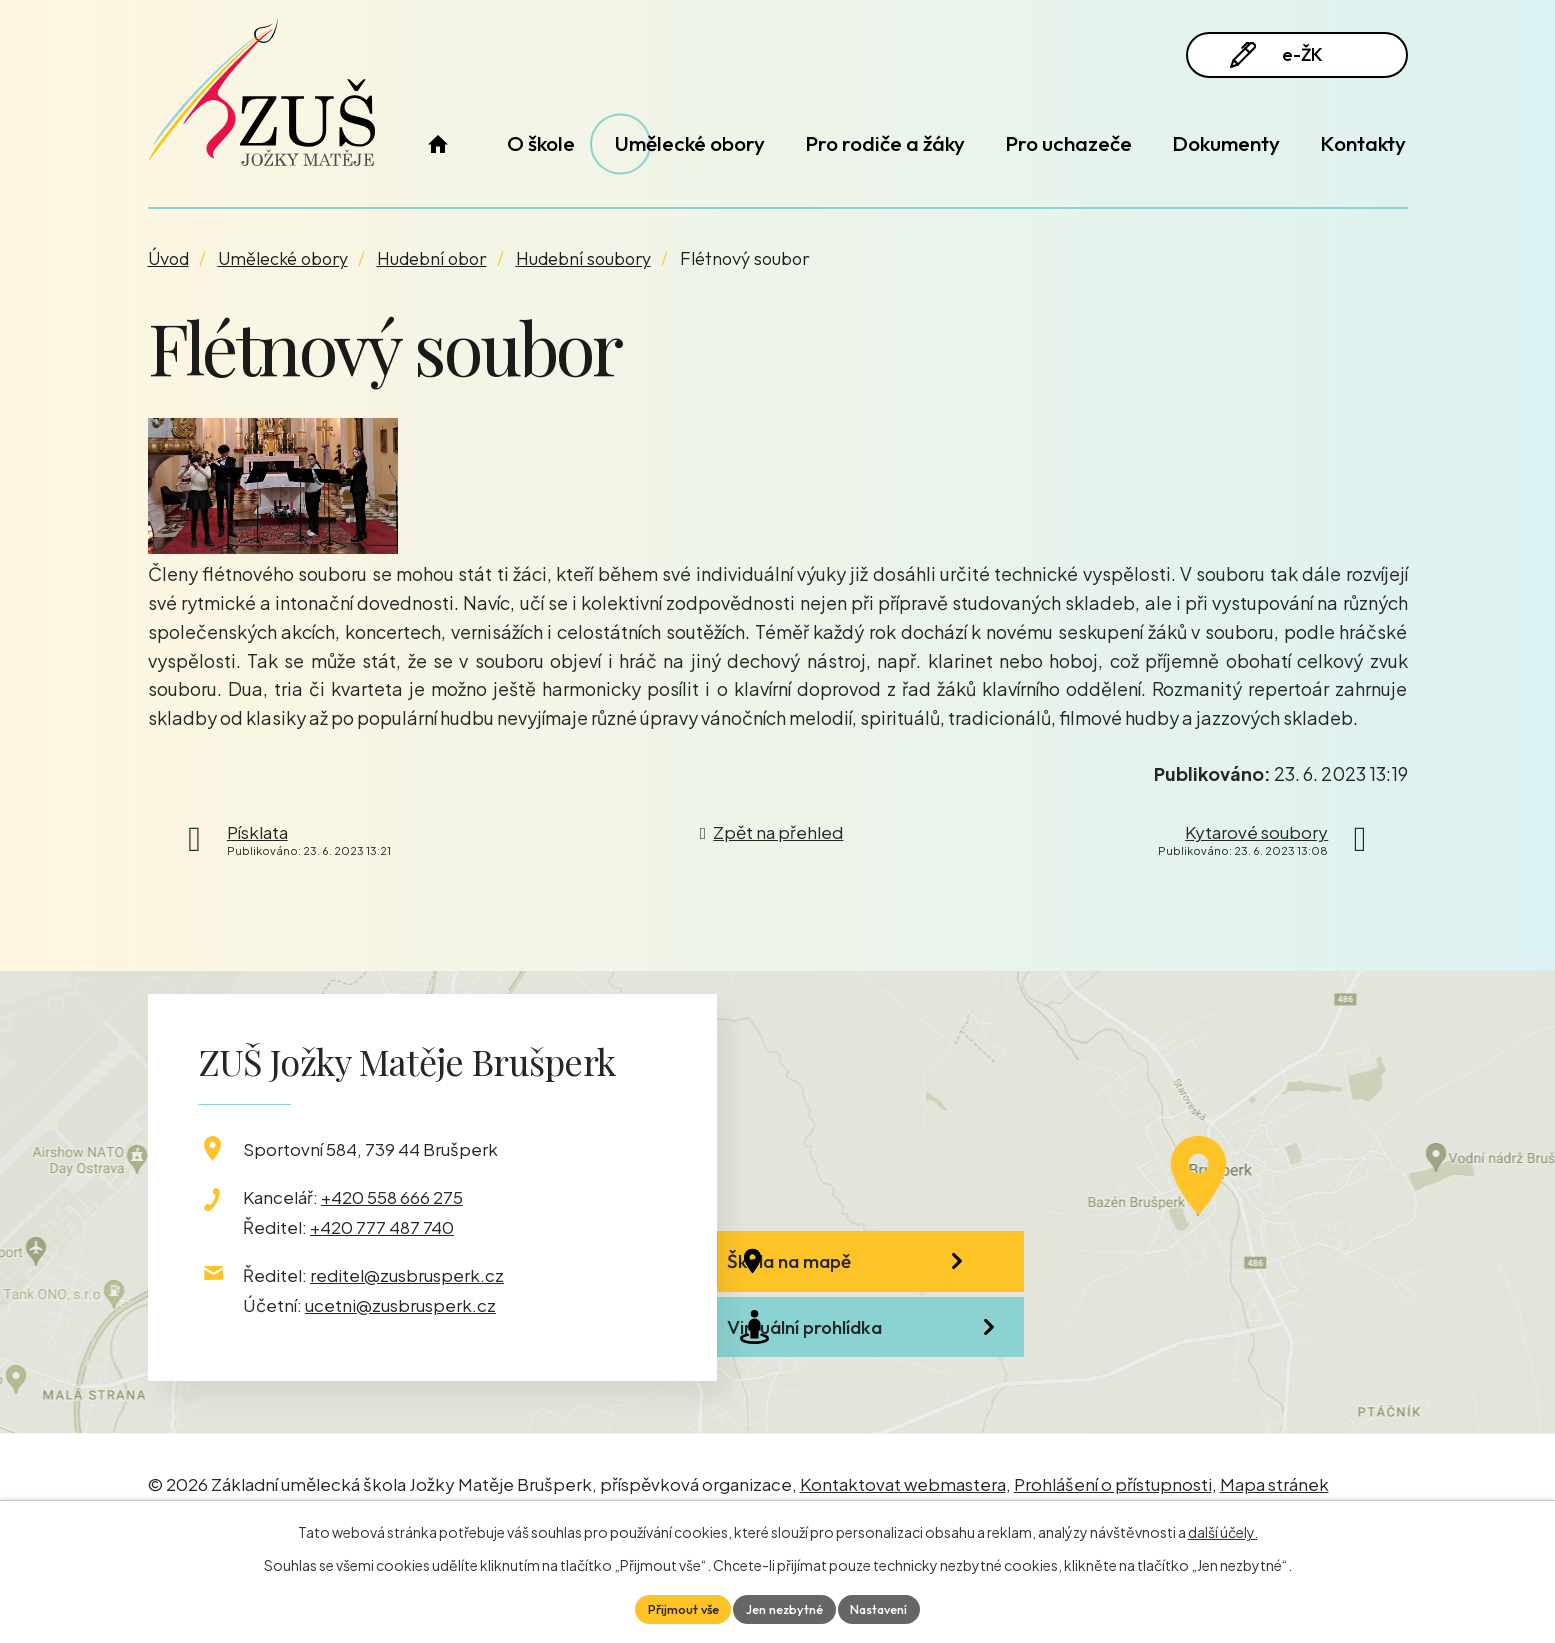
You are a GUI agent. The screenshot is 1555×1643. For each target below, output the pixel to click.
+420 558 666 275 (392, 1197)
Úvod (438, 143)
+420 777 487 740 (382, 1227)
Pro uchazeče (1068, 143)
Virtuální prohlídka (868, 1384)
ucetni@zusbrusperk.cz (400, 1305)
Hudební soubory (583, 258)
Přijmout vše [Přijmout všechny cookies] (671, 1607)
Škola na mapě (852, 1276)
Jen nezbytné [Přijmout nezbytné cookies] (784, 1607)
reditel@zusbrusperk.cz (407, 1275)
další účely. (1223, 1529)
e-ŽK (1293, 62)
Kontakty (1363, 143)
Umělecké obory (690, 143)
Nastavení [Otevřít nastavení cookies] (890, 1607)
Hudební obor (432, 258)
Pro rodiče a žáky (885, 143)
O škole (541, 143)
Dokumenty (1226, 143)
